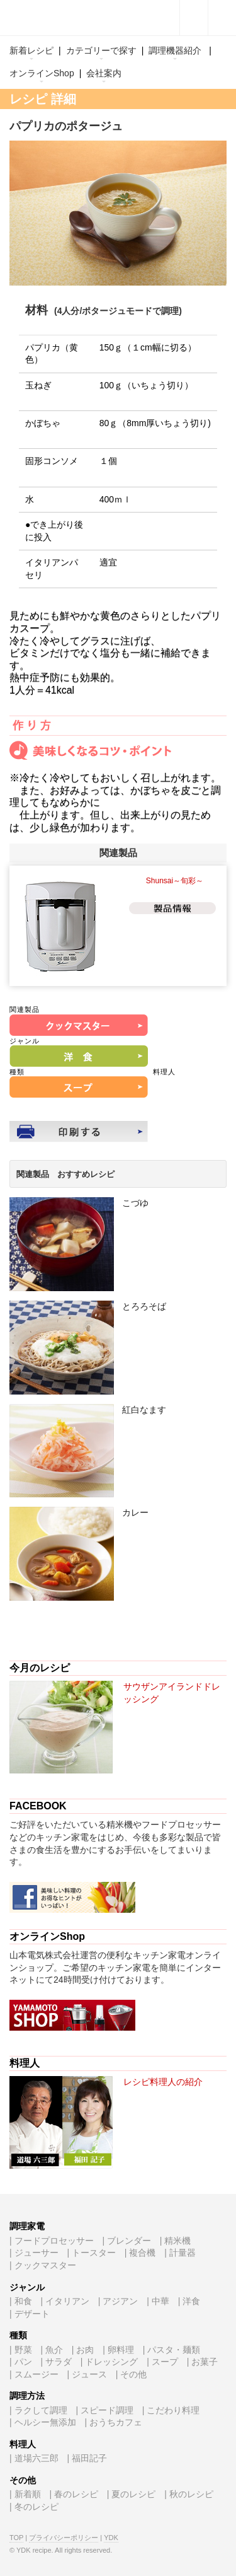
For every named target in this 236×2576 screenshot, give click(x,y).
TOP (16, 2537)
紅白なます (144, 1410)
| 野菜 (20, 2350)
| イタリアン (64, 2301)
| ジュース (87, 2374)
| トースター (91, 2253)
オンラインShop (41, 73)
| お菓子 (202, 2362)
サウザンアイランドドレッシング (171, 1692)
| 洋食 (189, 2301)
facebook (193, 17)
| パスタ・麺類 (172, 2350)
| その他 (131, 2374)
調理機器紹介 (175, 50)
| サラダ (56, 2362)
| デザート (29, 2314)
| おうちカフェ (113, 2422)
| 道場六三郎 (34, 2458)
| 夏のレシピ (131, 2494)
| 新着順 (25, 2494)
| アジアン (118, 2301)
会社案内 (103, 73)
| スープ (162, 2362)
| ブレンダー (126, 2241)
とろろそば (144, 1306)
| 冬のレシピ (34, 2507)
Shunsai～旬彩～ (174, 880)
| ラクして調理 (38, 2410)
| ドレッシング (109, 2362)
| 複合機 (140, 2253)
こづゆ (135, 1203)
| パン (20, 2362)
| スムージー (34, 2374)
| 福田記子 (87, 2458)
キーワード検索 (222, 17)
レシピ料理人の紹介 (163, 2082)
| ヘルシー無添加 (42, 2422)
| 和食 (20, 2301)
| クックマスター (42, 2265)
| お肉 (83, 2350)
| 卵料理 (118, 2350)
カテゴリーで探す (101, 50)
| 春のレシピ (73, 2494)
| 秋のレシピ (188, 2494)
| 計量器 (180, 2253)
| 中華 (158, 2301)
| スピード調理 (104, 2410)
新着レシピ (31, 50)
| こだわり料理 (171, 2410)
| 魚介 (51, 2350)
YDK (111, 2537)
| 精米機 (175, 2241)
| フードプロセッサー (51, 2241)
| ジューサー (34, 2253)
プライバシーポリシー (63, 2537)
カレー (135, 1512)
